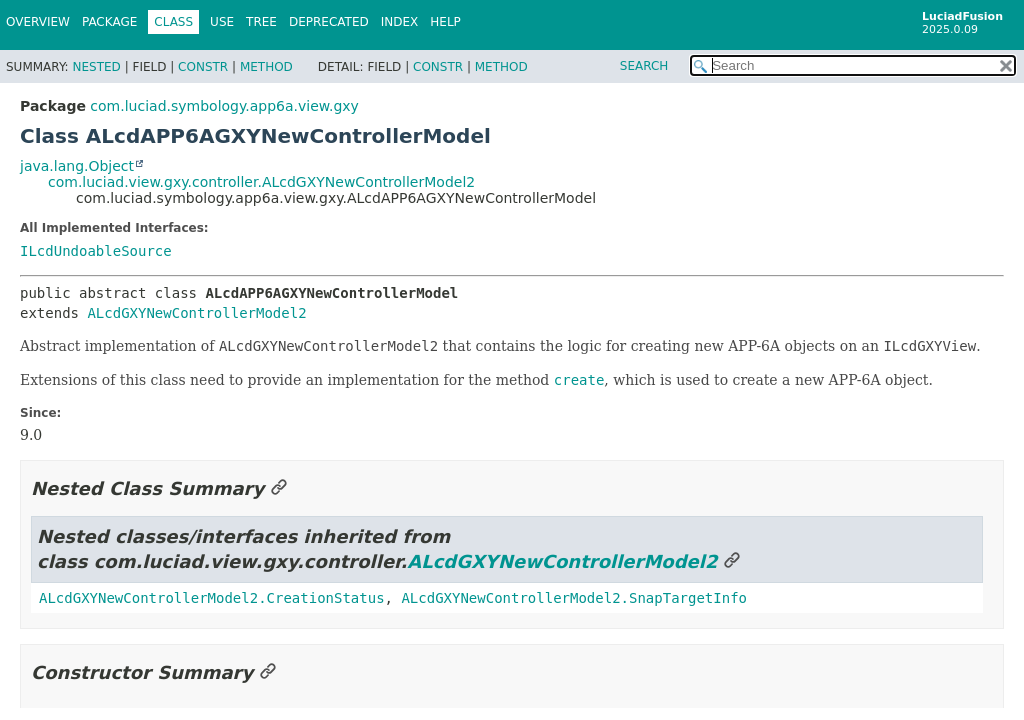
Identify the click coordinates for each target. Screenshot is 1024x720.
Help (445, 22)
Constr (203, 67)
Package (109, 22)
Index (400, 22)
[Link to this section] (279, 488)
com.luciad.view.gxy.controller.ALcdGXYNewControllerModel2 (261, 182)
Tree (261, 22)
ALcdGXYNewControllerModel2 (196, 313)
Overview (38, 22)
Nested (96, 67)
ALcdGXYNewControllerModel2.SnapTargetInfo (574, 598)
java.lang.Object (77, 166)
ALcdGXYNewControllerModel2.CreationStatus (212, 598)
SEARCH (644, 66)
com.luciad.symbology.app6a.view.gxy (224, 106)
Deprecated (329, 22)
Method (266, 67)
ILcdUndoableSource (96, 251)
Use (222, 22)
